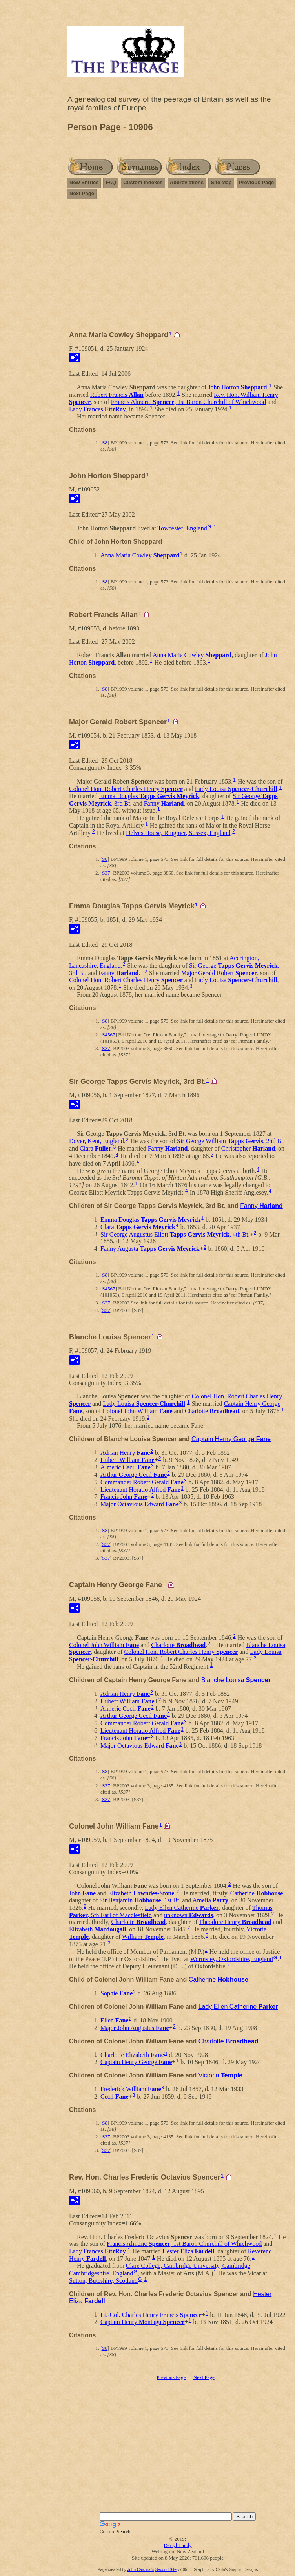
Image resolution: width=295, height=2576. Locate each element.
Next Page (81, 193)
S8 (104, 443)
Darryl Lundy (177, 2545)
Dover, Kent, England (96, 1141)
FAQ (111, 182)
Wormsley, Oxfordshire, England (231, 1958)
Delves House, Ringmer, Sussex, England (178, 832)
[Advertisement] (178, 261)
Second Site (166, 2569)
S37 (106, 873)
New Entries (83, 182)
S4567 (108, 1035)
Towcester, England (182, 528)
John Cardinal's (140, 2569)
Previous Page (256, 182)
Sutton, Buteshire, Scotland (103, 2280)
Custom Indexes (142, 182)
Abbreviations (187, 182)
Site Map (221, 182)
